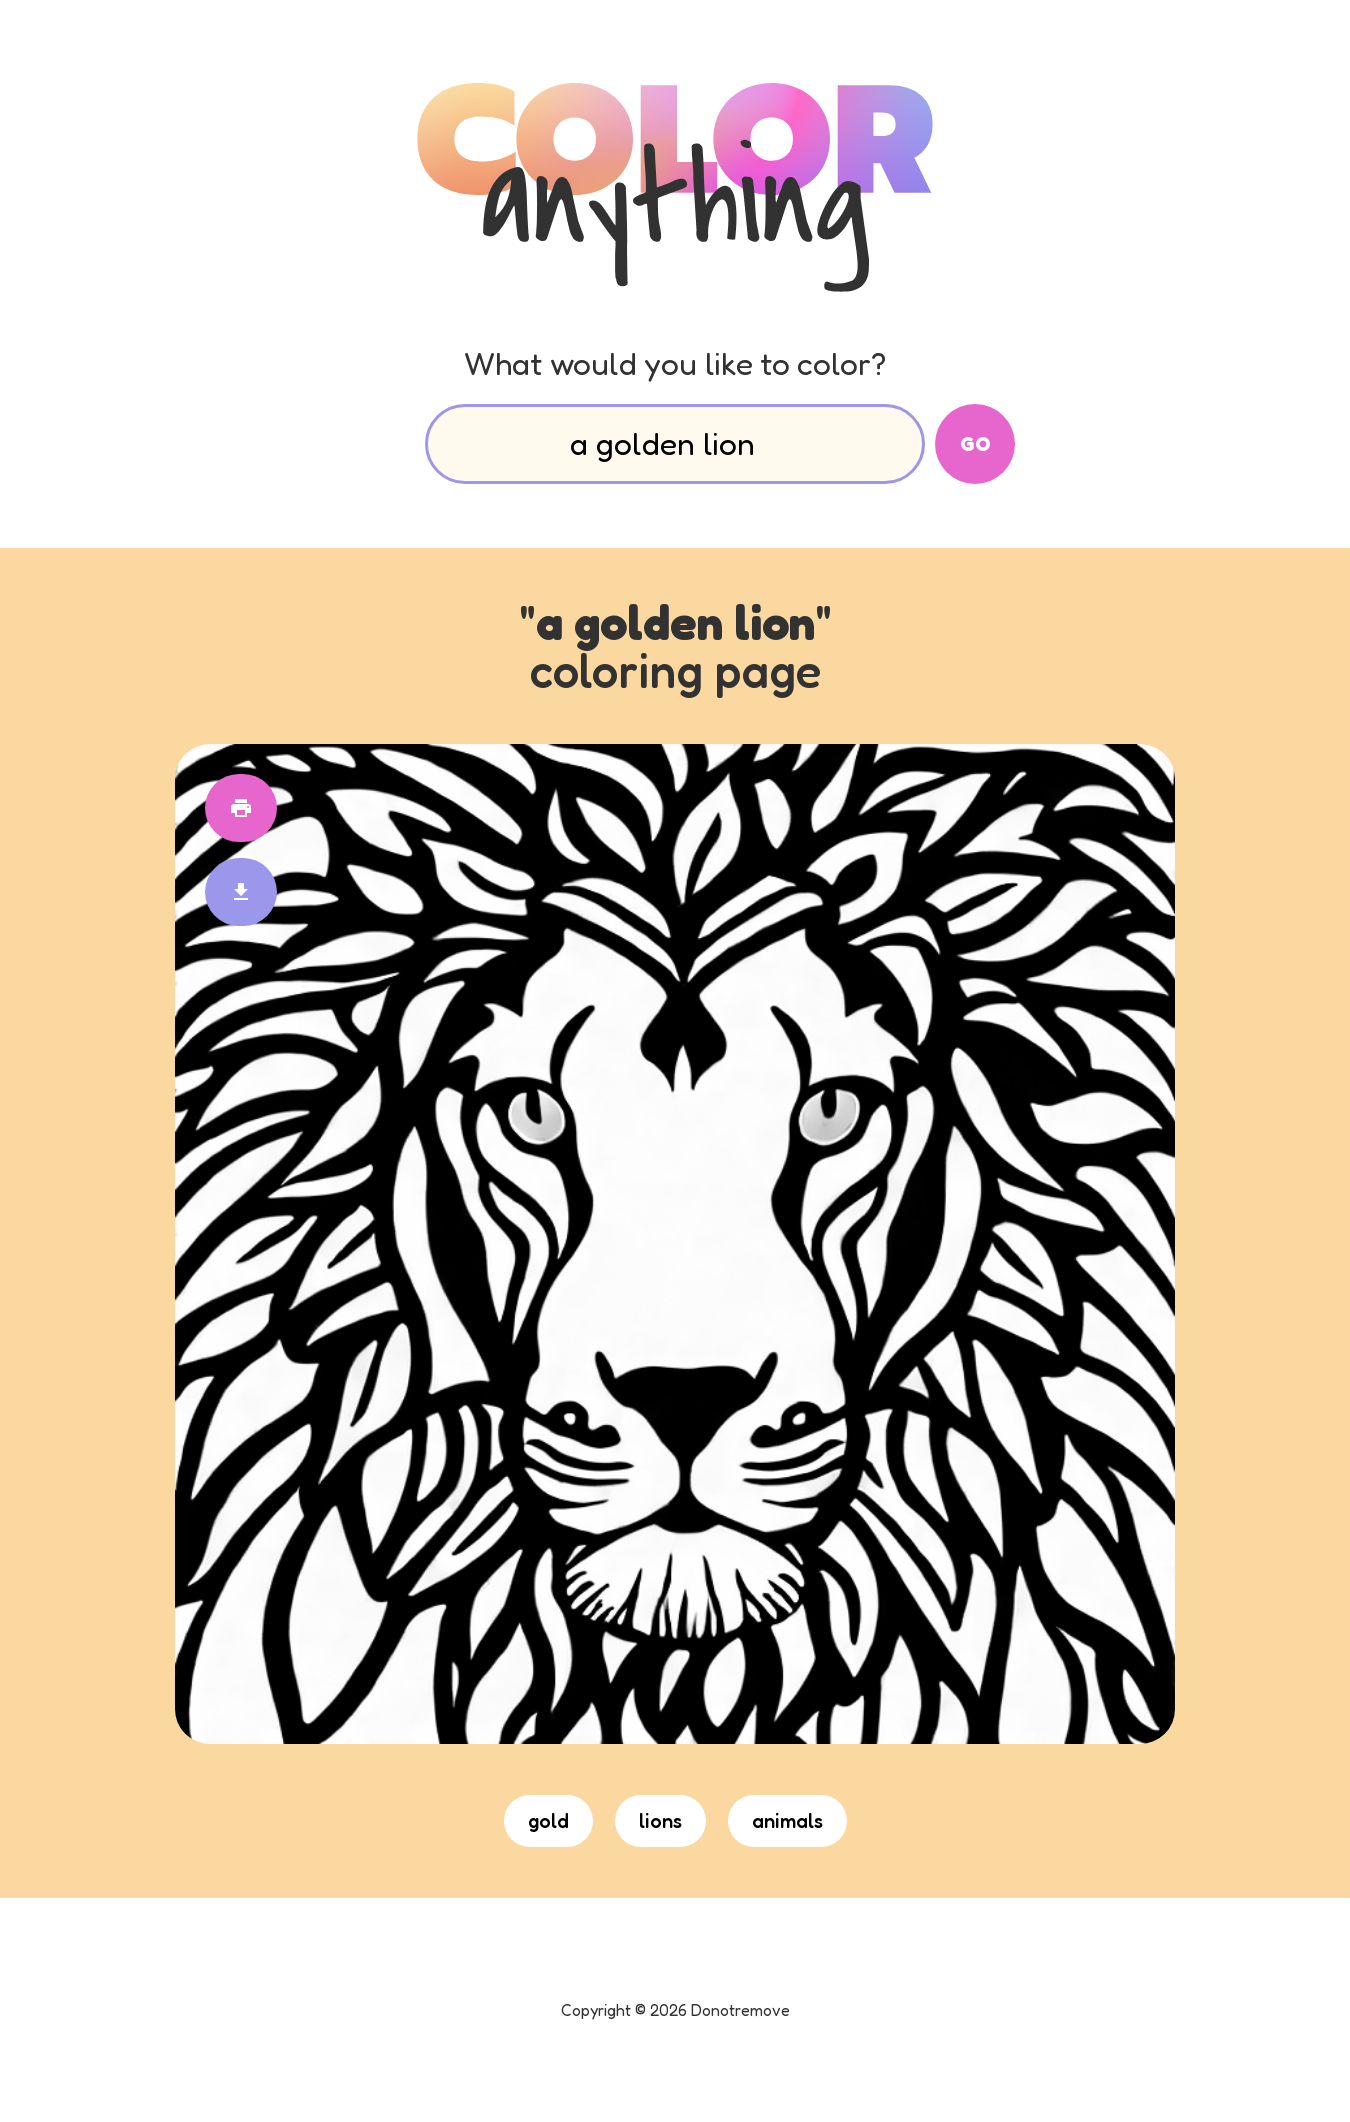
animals (787, 1821)
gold (548, 1821)
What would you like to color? (675, 363)
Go (975, 444)
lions (660, 1821)
